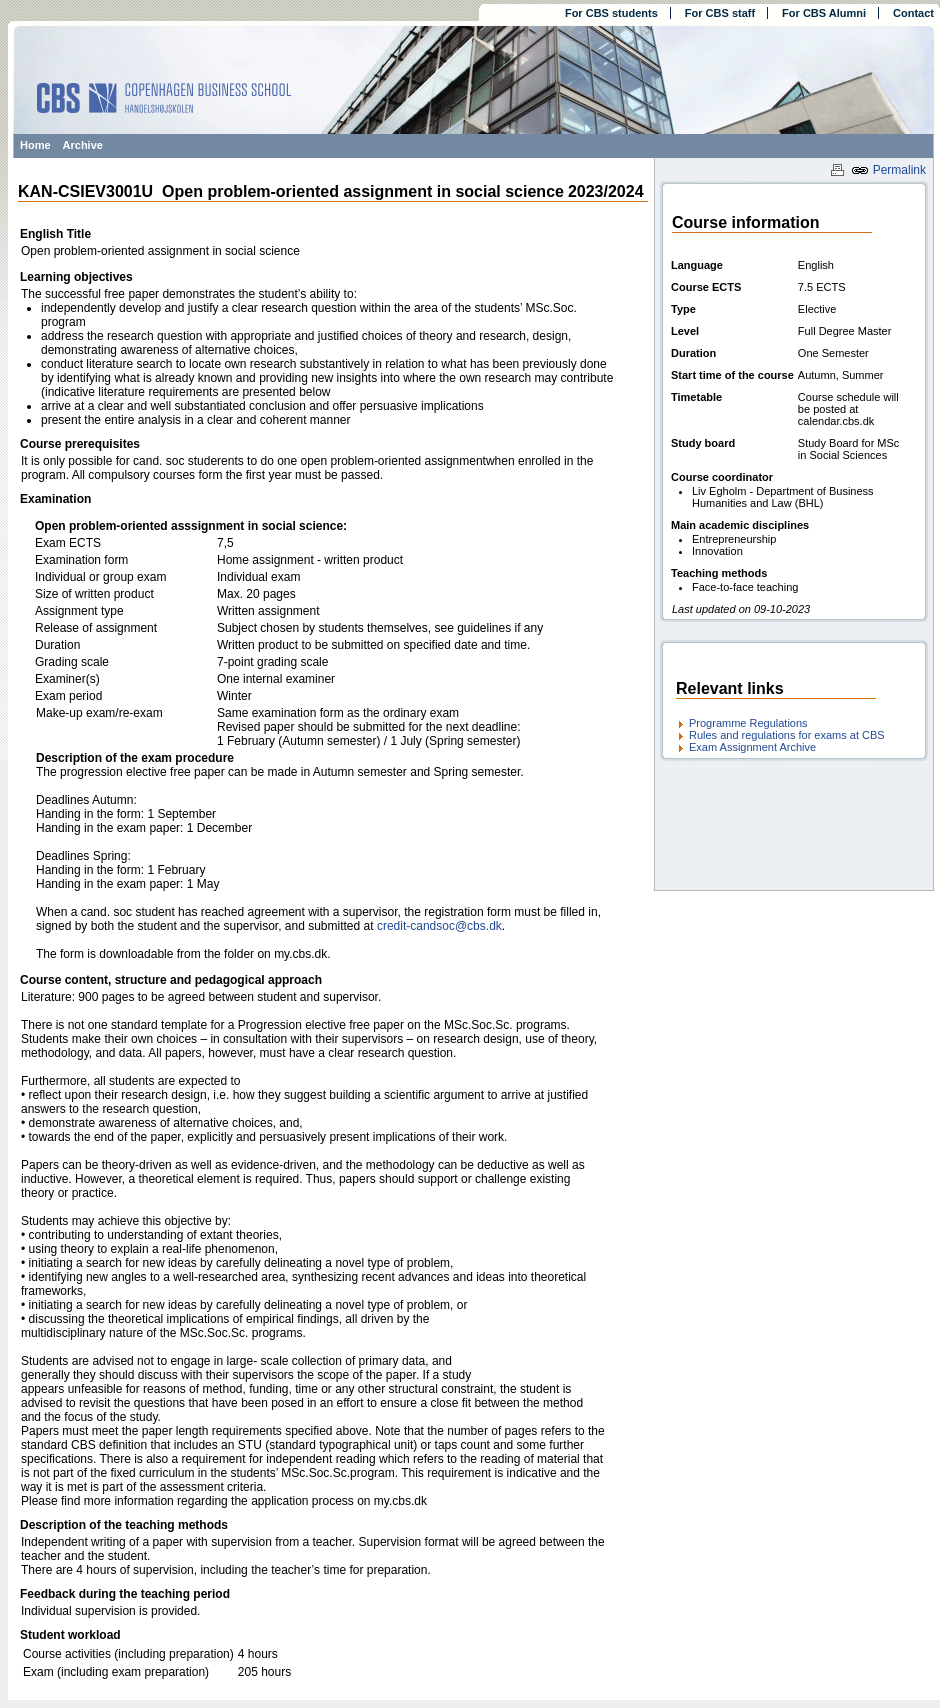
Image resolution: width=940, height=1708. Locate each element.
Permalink (888, 170)
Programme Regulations (748, 723)
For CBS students (611, 13)
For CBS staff (720, 13)
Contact (913, 13)
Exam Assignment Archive (752, 747)
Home (35, 145)
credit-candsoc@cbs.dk (439, 926)
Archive (83, 145)
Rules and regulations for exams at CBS (787, 735)
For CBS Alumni (824, 13)
